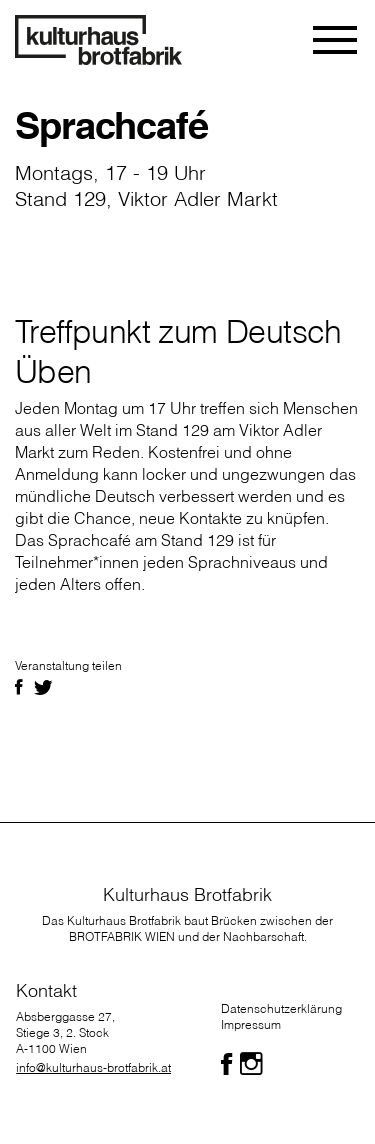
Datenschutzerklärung (281, 1008)
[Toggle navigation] (336, 40)
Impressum (251, 1024)
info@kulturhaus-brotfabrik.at (93, 1067)
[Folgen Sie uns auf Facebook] (226, 1064)
